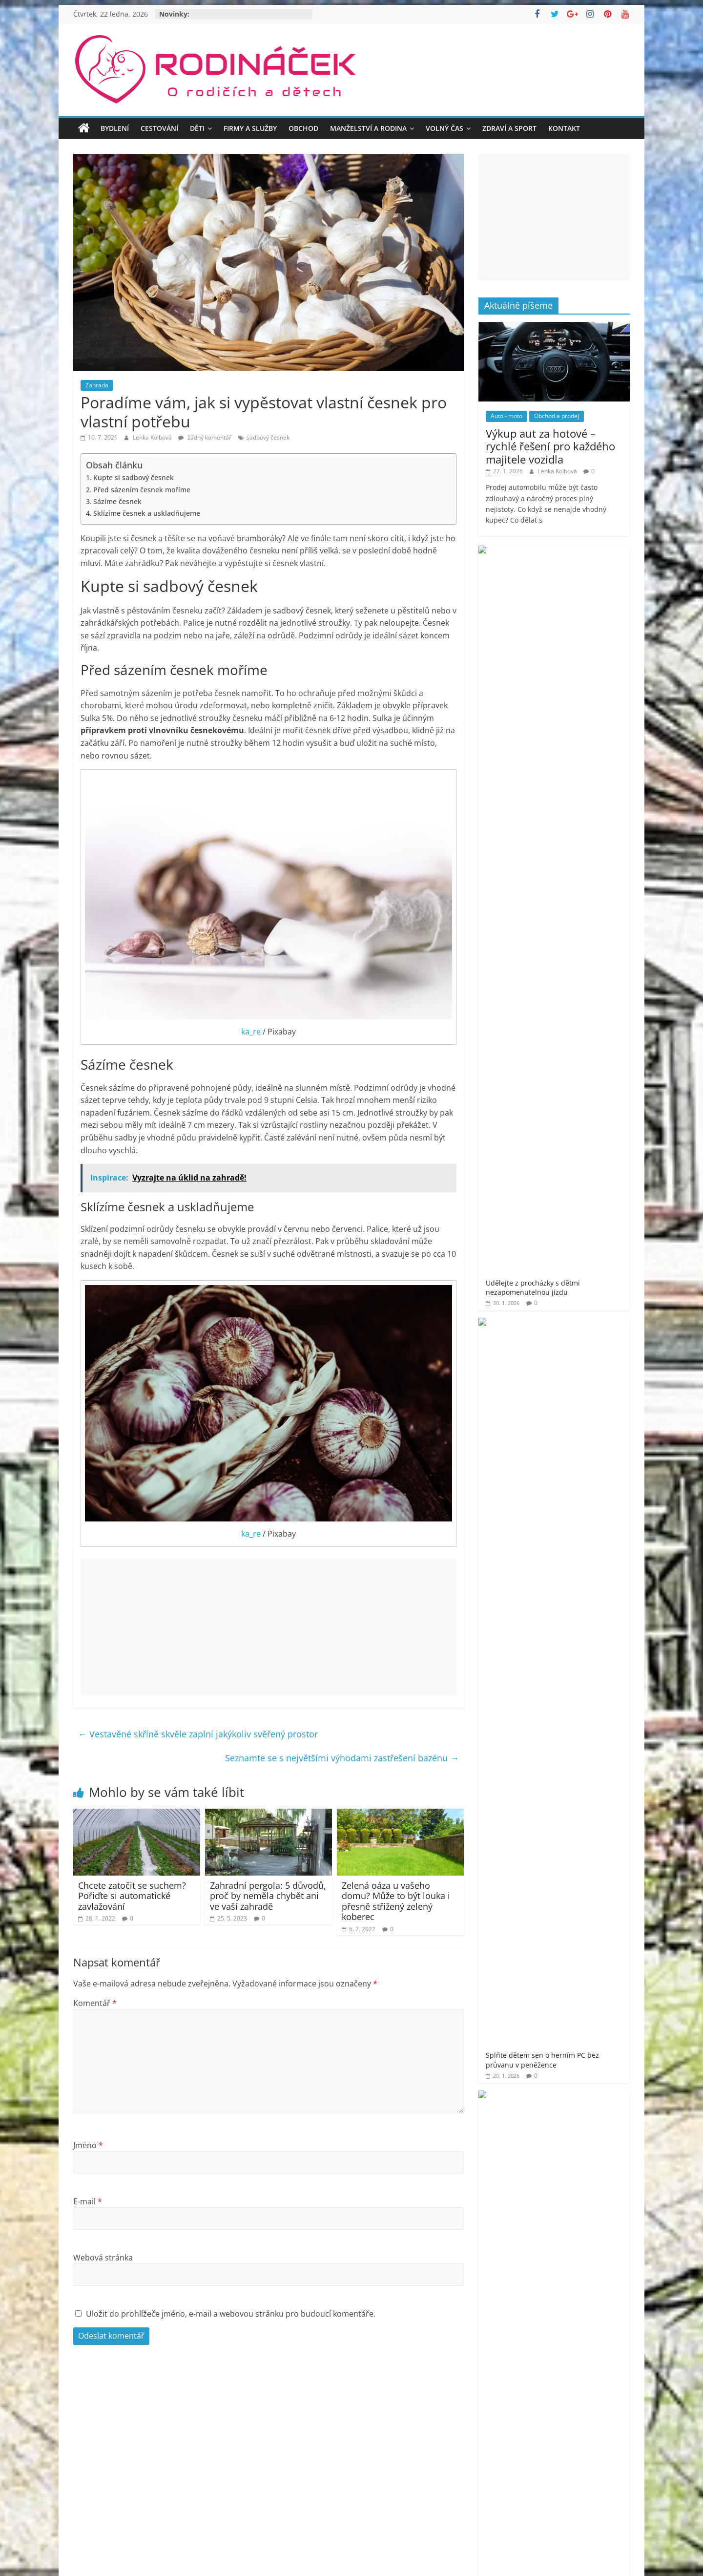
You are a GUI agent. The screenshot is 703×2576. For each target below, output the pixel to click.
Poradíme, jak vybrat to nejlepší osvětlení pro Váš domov (584, 874)
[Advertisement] (268, 1627)
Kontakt (564, 128)
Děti (197, 128)
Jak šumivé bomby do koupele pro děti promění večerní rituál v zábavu (583, 752)
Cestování (159, 128)
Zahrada (96, 385)
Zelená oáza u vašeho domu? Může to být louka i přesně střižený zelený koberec (396, 1901)
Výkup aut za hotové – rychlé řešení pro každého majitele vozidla (550, 446)
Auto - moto (506, 416)
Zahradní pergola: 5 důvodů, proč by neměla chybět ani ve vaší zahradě (268, 1895)
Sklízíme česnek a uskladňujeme (146, 513)
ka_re (251, 1031)
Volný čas (444, 128)
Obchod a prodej (556, 416)
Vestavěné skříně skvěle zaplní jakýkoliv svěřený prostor (198, 1734)
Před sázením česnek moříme (141, 489)
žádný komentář (204, 437)
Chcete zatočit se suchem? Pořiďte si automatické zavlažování (132, 1895)
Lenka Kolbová (153, 437)
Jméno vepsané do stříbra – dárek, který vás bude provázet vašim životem (581, 815)
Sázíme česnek (117, 501)
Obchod (303, 128)
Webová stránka (103, 2257)
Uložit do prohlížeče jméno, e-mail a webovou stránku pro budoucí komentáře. (230, 2313)
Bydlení (115, 128)
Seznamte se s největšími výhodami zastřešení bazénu (342, 1758)
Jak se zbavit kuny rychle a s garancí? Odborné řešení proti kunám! (581, 688)
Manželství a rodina (368, 128)
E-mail (87, 2201)
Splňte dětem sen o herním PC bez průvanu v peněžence (582, 628)
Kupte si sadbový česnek (133, 477)
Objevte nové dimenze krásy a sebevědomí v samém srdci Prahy (583, 928)
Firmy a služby (250, 128)
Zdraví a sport (509, 128)
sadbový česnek (268, 437)
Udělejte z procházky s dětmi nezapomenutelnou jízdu (583, 569)
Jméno (88, 2145)
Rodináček (524, 1328)
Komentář (95, 2003)
